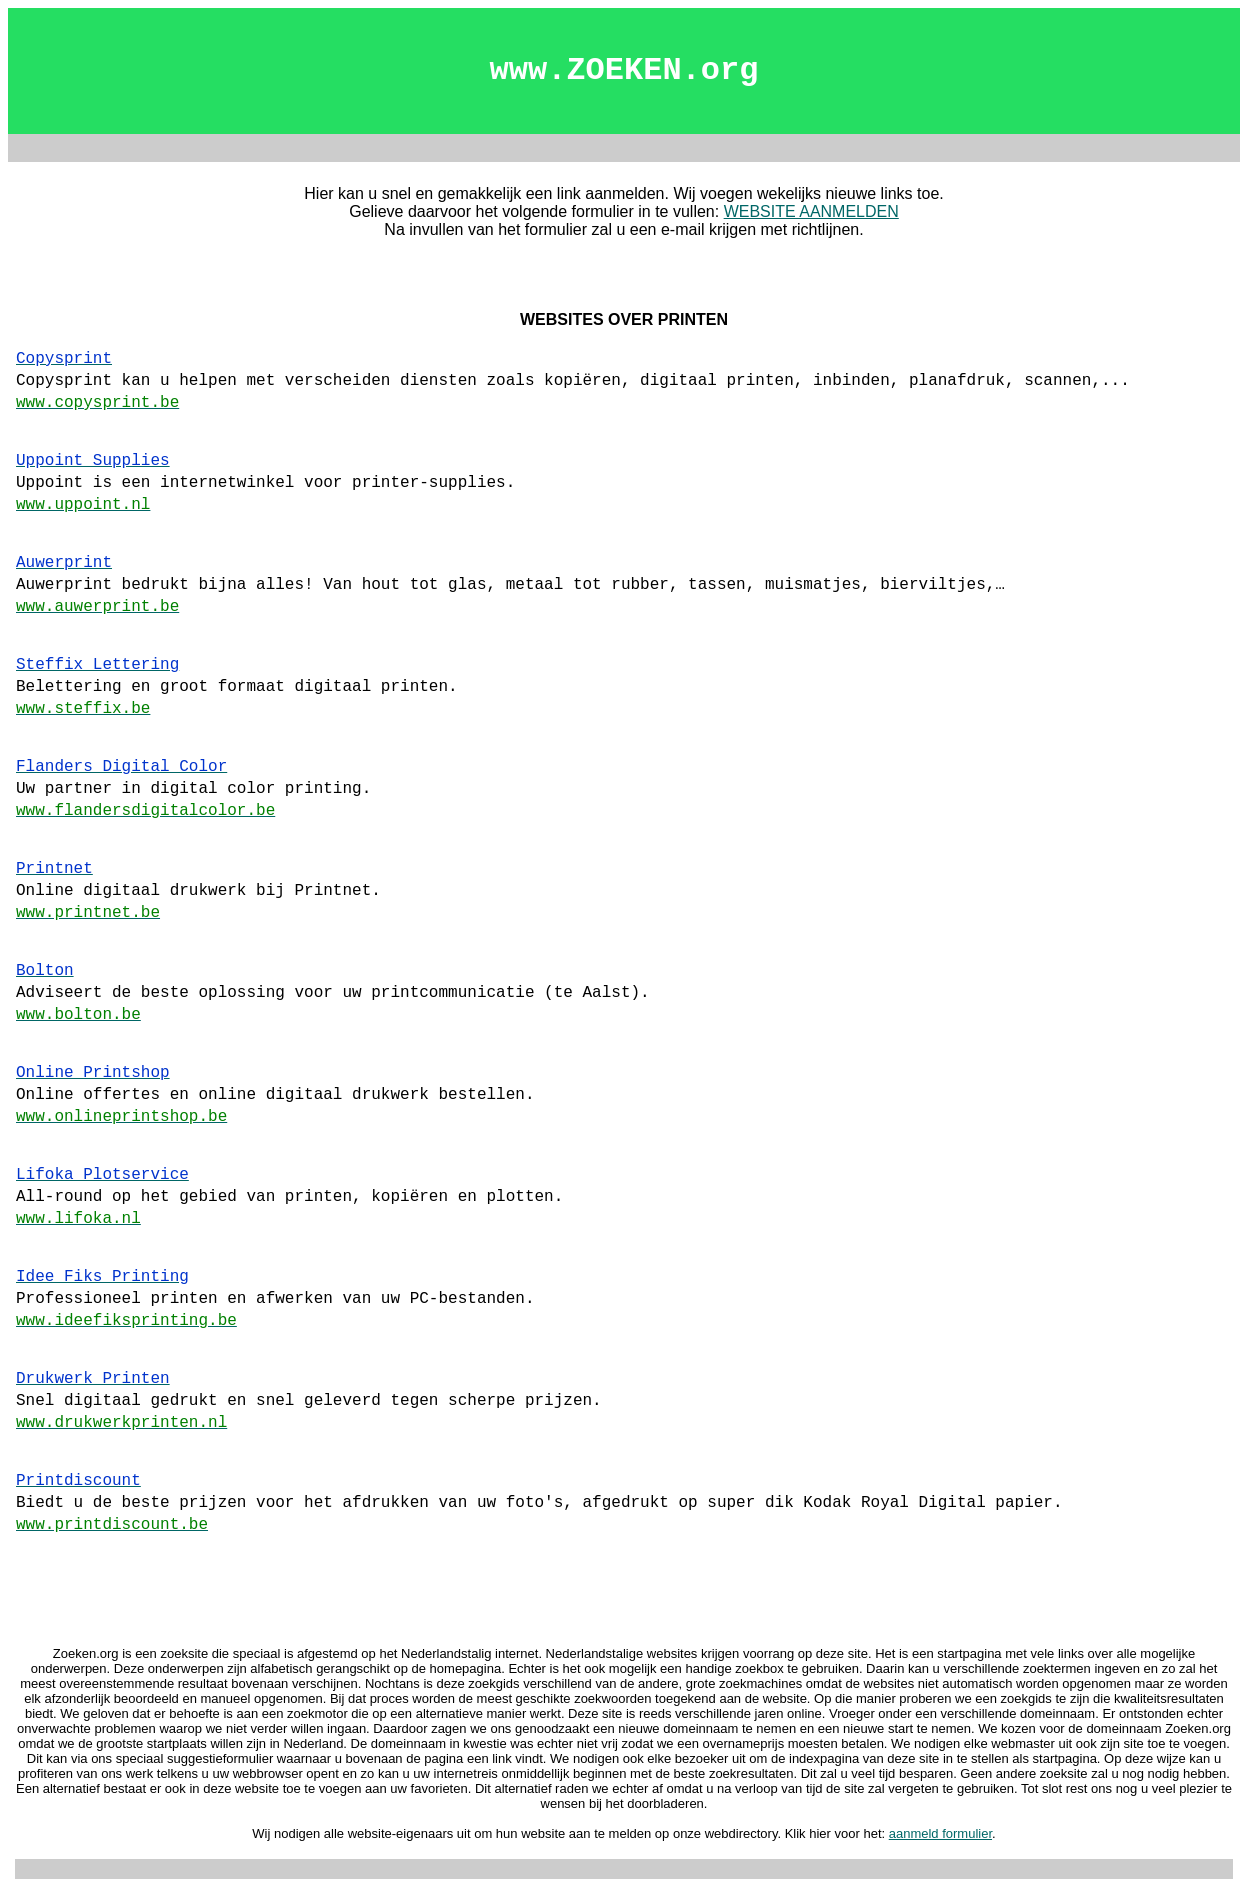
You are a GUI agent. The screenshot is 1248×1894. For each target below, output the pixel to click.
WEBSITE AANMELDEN (811, 211)
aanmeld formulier (940, 1833)
